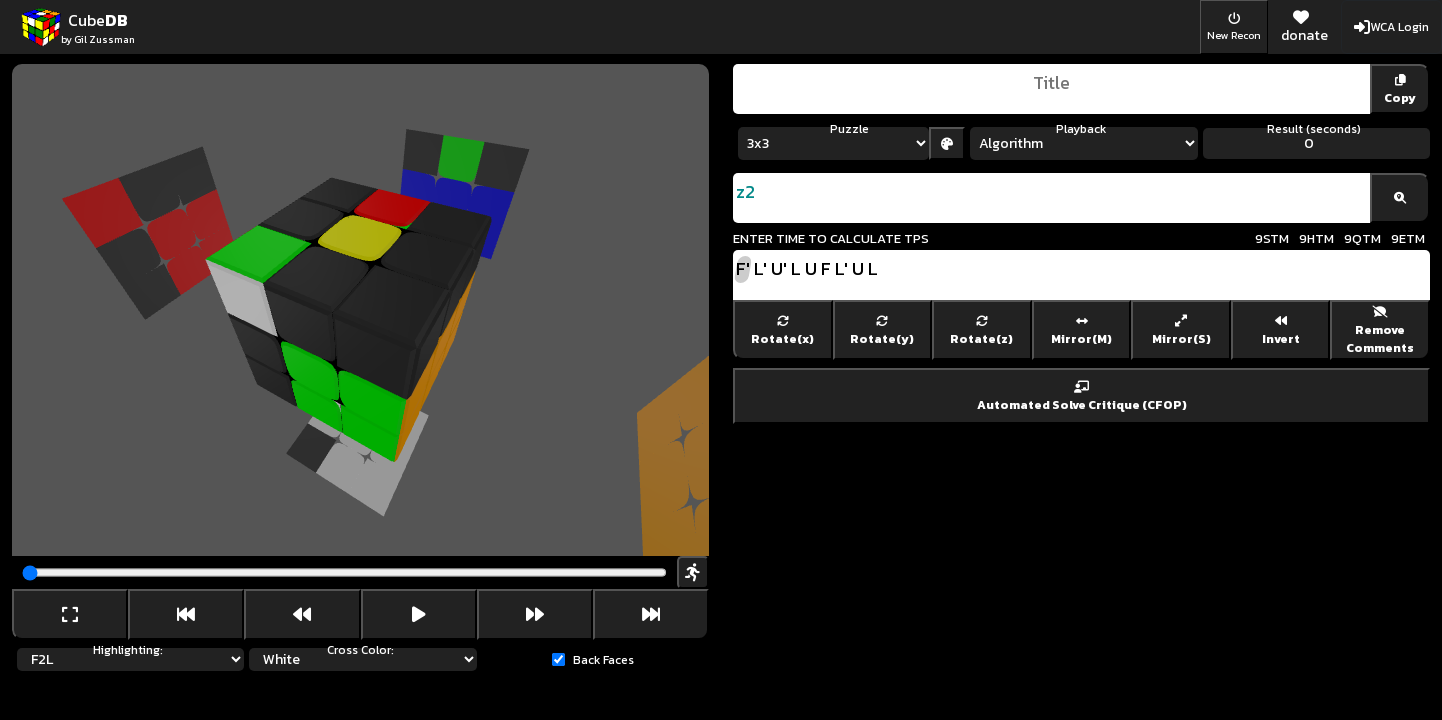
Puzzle (849, 129)
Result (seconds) (1314, 129)
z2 (1051, 198)
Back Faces (603, 660)
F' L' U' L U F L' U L (1081, 275)
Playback (1081, 129)
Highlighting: (128, 650)
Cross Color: (360, 650)
